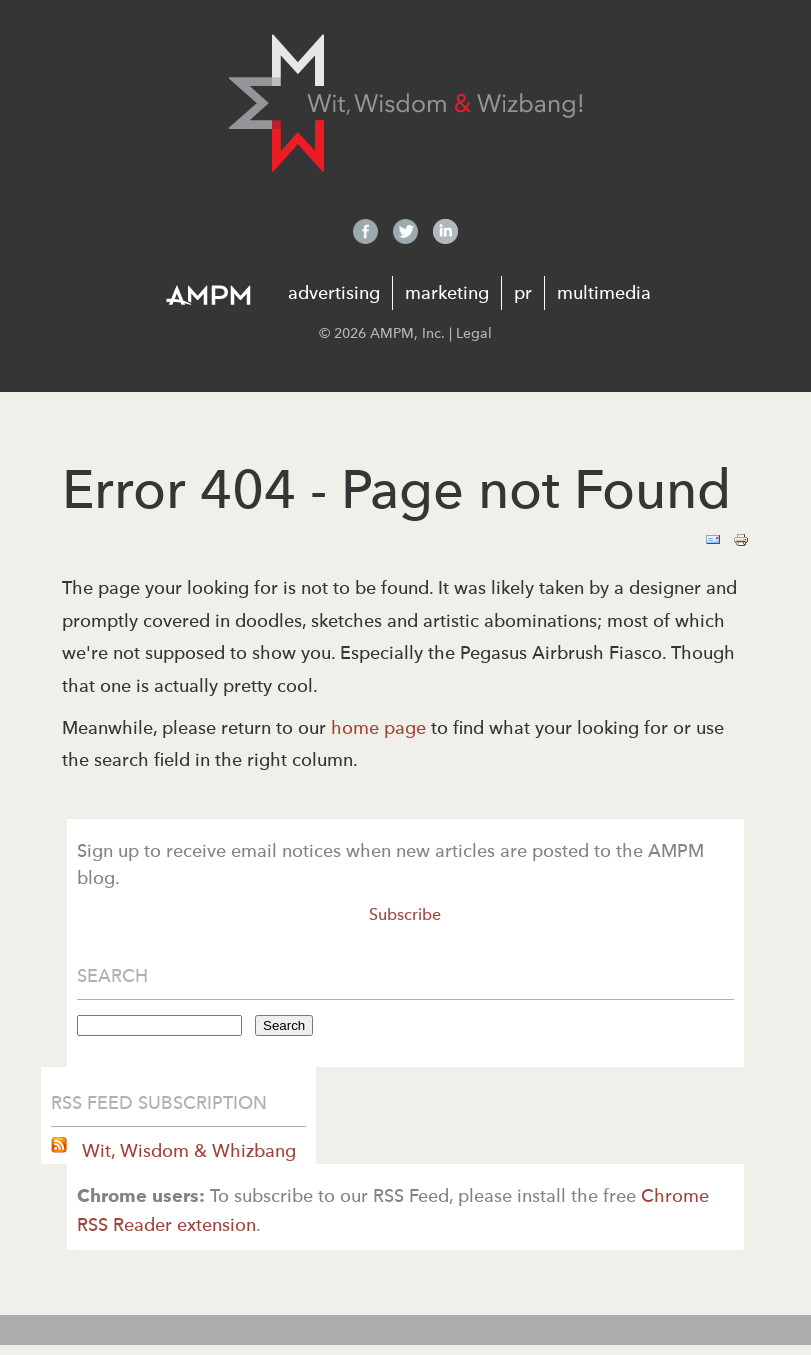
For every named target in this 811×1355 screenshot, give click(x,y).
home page (378, 727)
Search (284, 1025)
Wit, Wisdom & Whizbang (186, 1150)
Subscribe (405, 914)
